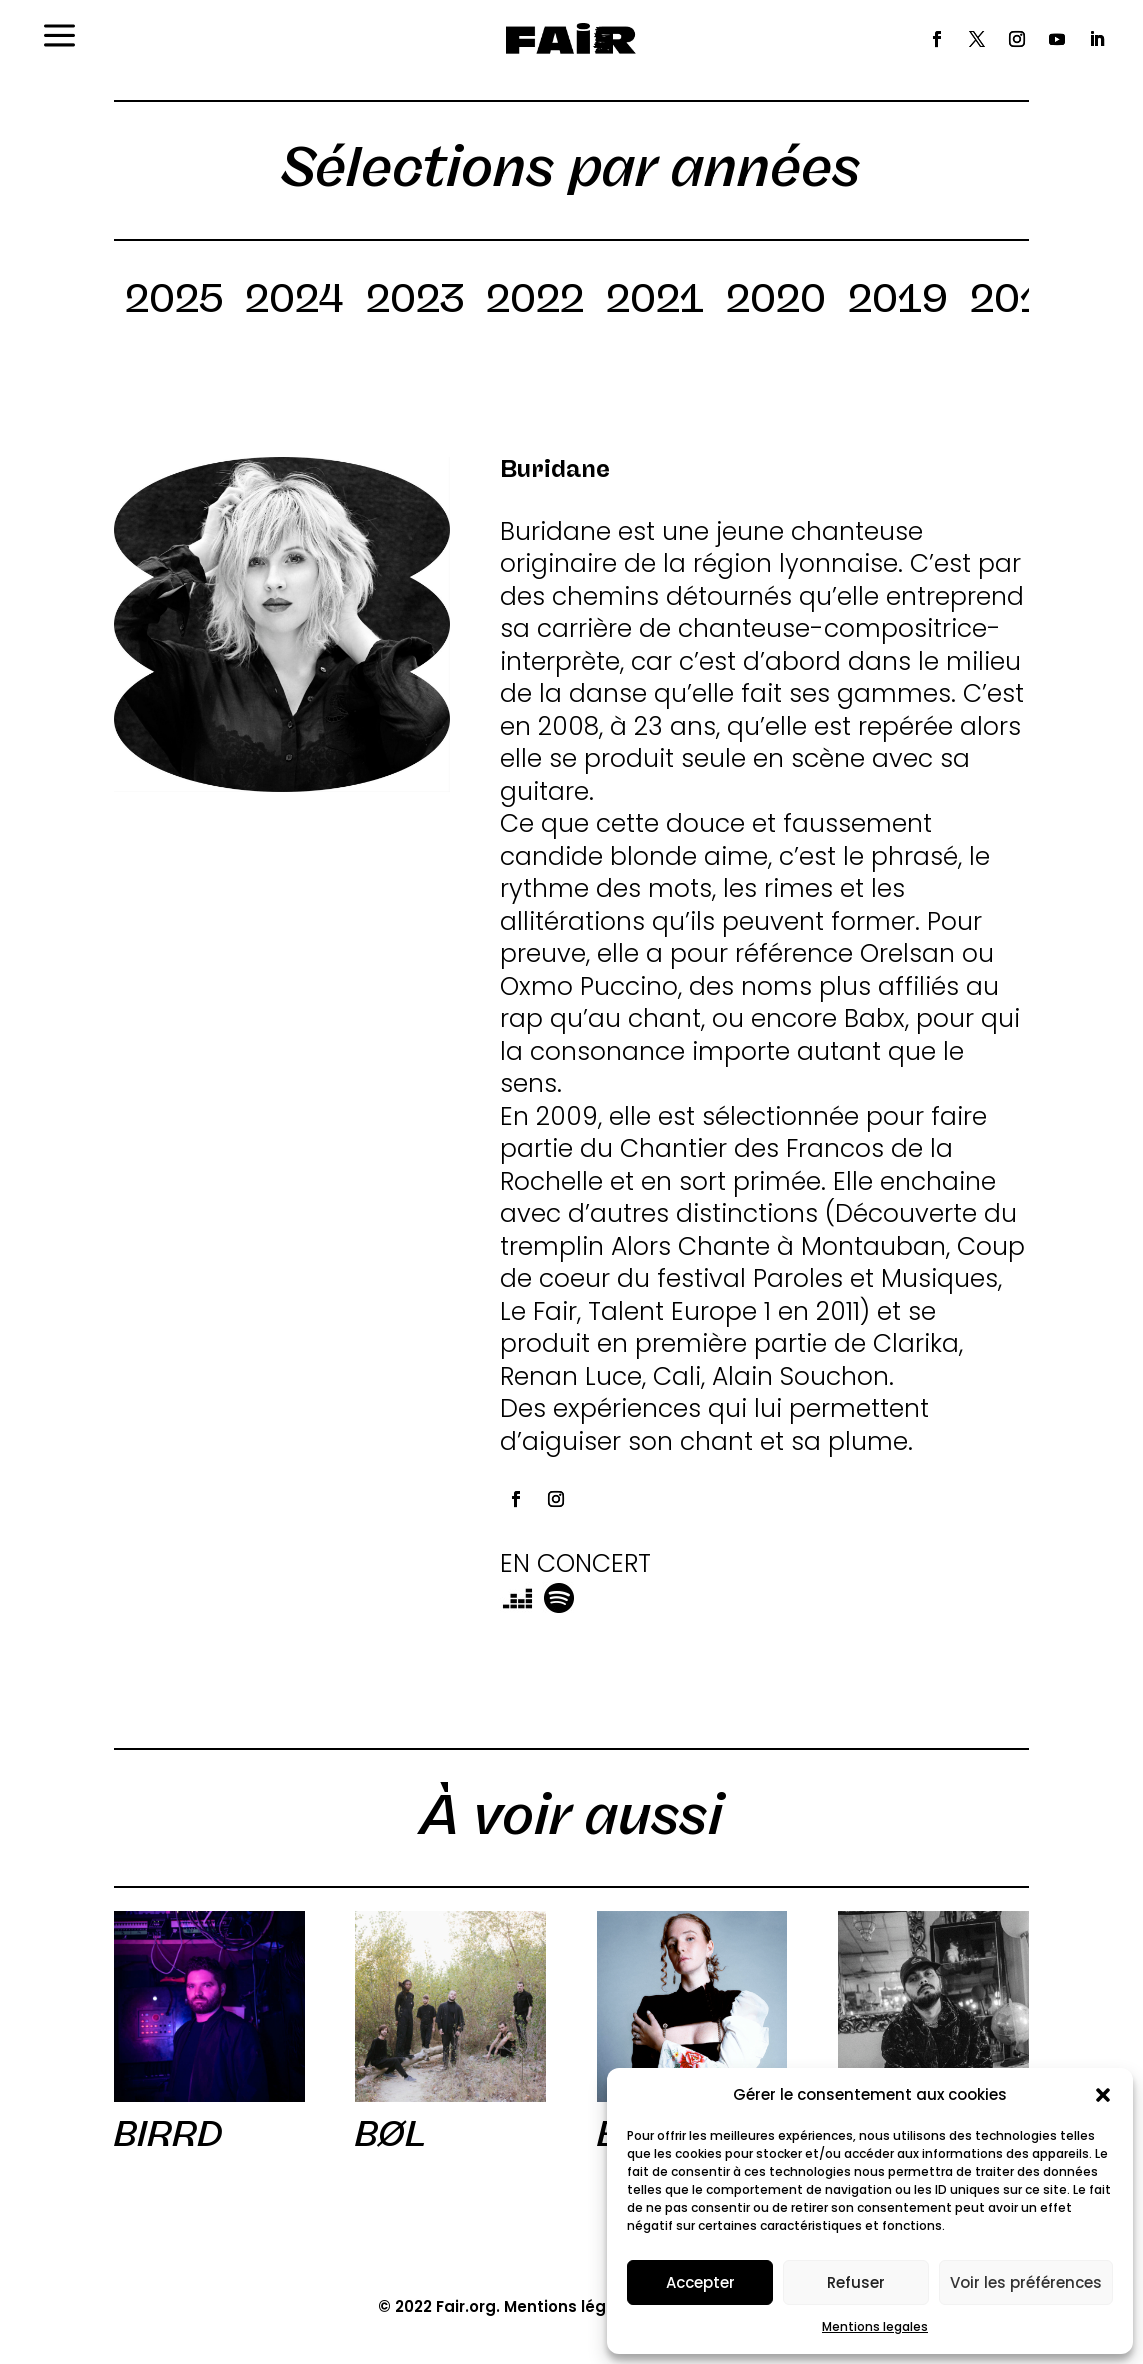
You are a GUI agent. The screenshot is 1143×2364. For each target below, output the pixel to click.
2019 (898, 302)
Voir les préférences (1026, 2282)
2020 (776, 302)
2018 (1019, 302)
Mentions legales (875, 2326)
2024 (294, 302)
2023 (415, 302)
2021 (655, 302)
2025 (174, 302)
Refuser (856, 2282)
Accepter (700, 2282)
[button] (1103, 2095)
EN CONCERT (575, 1563)
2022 (535, 302)
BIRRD (168, 2134)
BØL (390, 2134)
